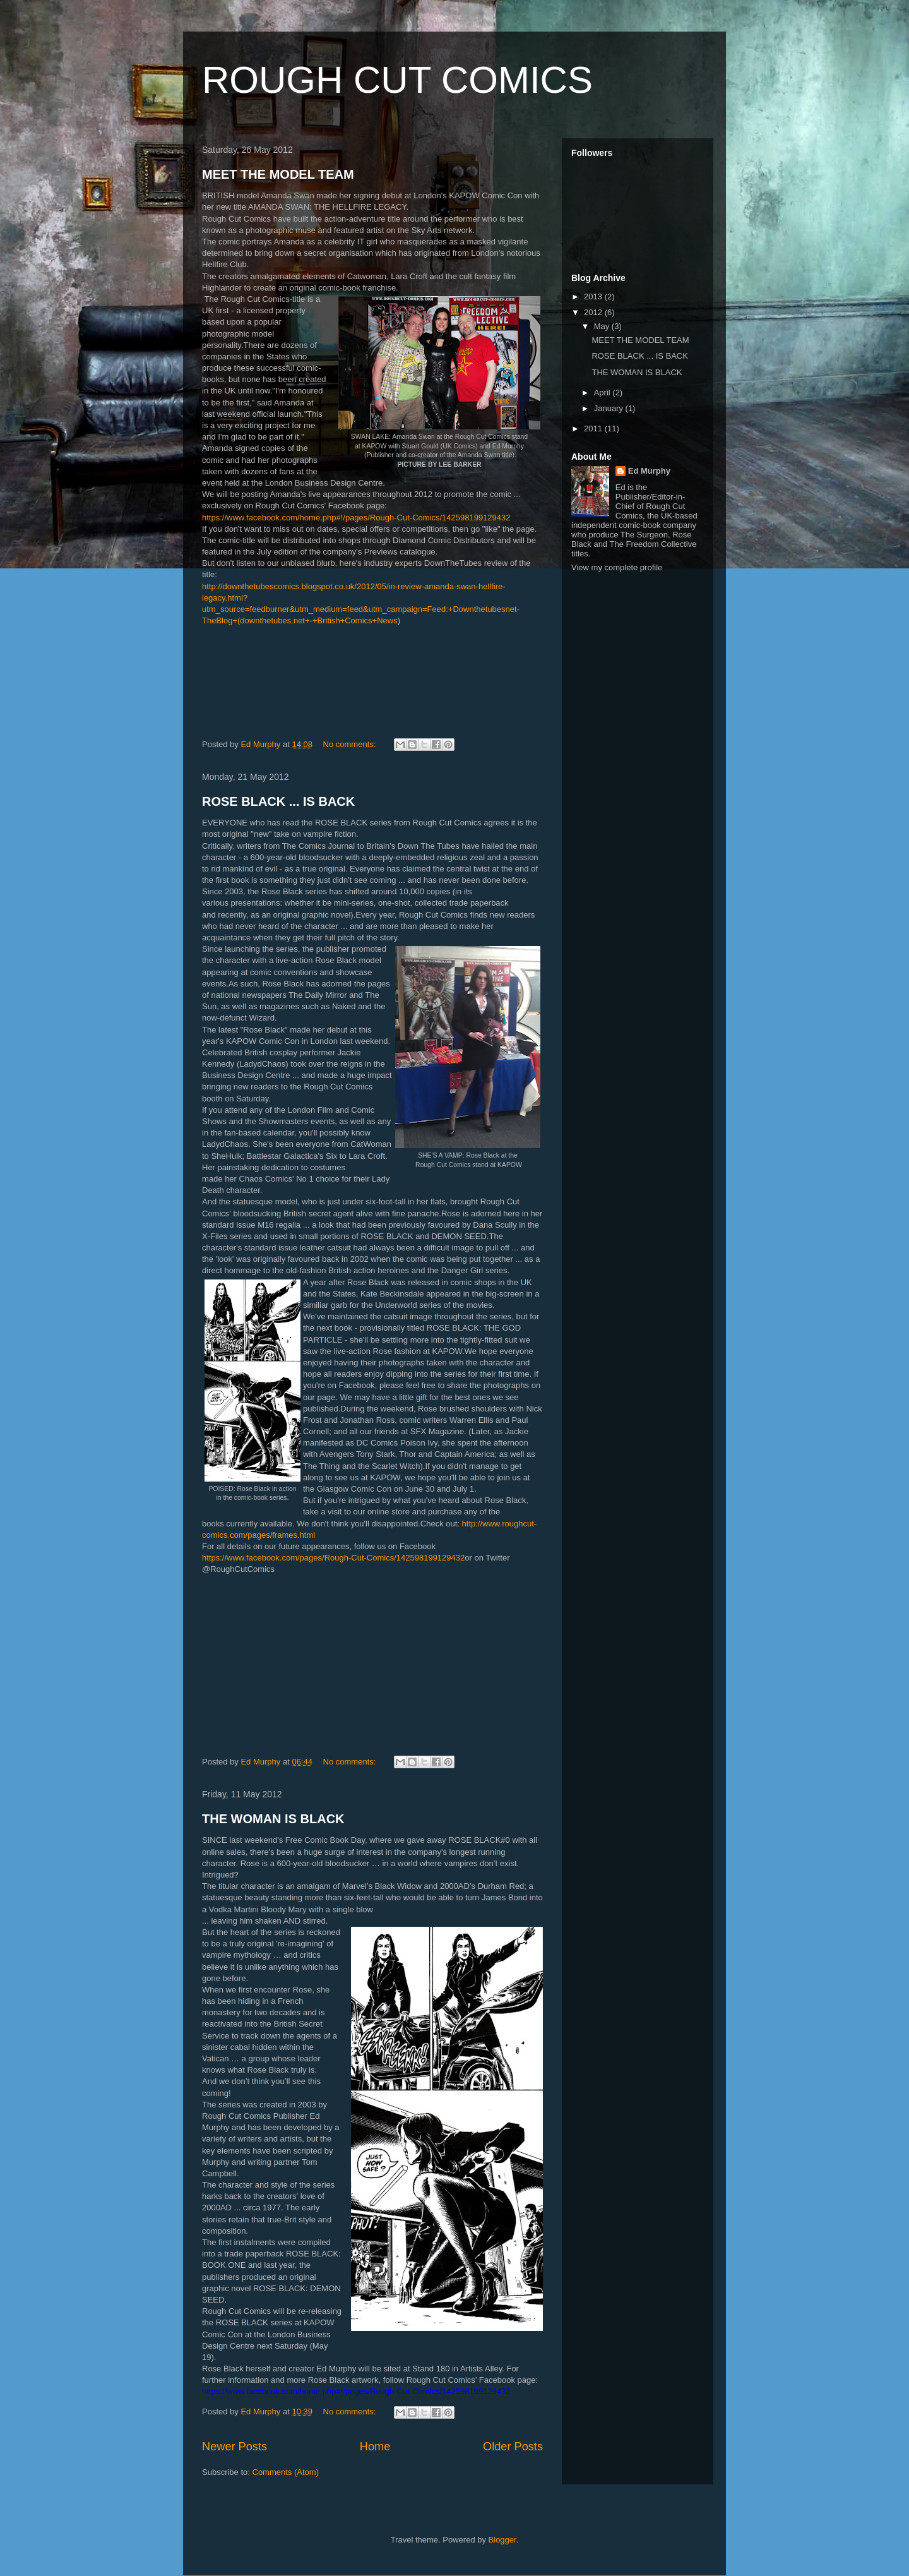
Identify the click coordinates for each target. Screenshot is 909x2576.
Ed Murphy (649, 471)
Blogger (502, 2539)
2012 (594, 312)
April (603, 392)
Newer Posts (234, 2446)
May (603, 326)
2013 (594, 296)
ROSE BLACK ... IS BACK (278, 801)
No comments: (350, 744)
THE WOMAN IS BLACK (273, 1819)
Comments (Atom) (285, 2472)
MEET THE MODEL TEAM (278, 174)
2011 (594, 428)
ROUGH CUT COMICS (397, 80)
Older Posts (513, 2446)
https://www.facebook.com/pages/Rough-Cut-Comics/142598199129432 (333, 1557)
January (610, 408)
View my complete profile (616, 567)
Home (375, 2446)
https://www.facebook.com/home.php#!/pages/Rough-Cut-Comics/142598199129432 (356, 517)
